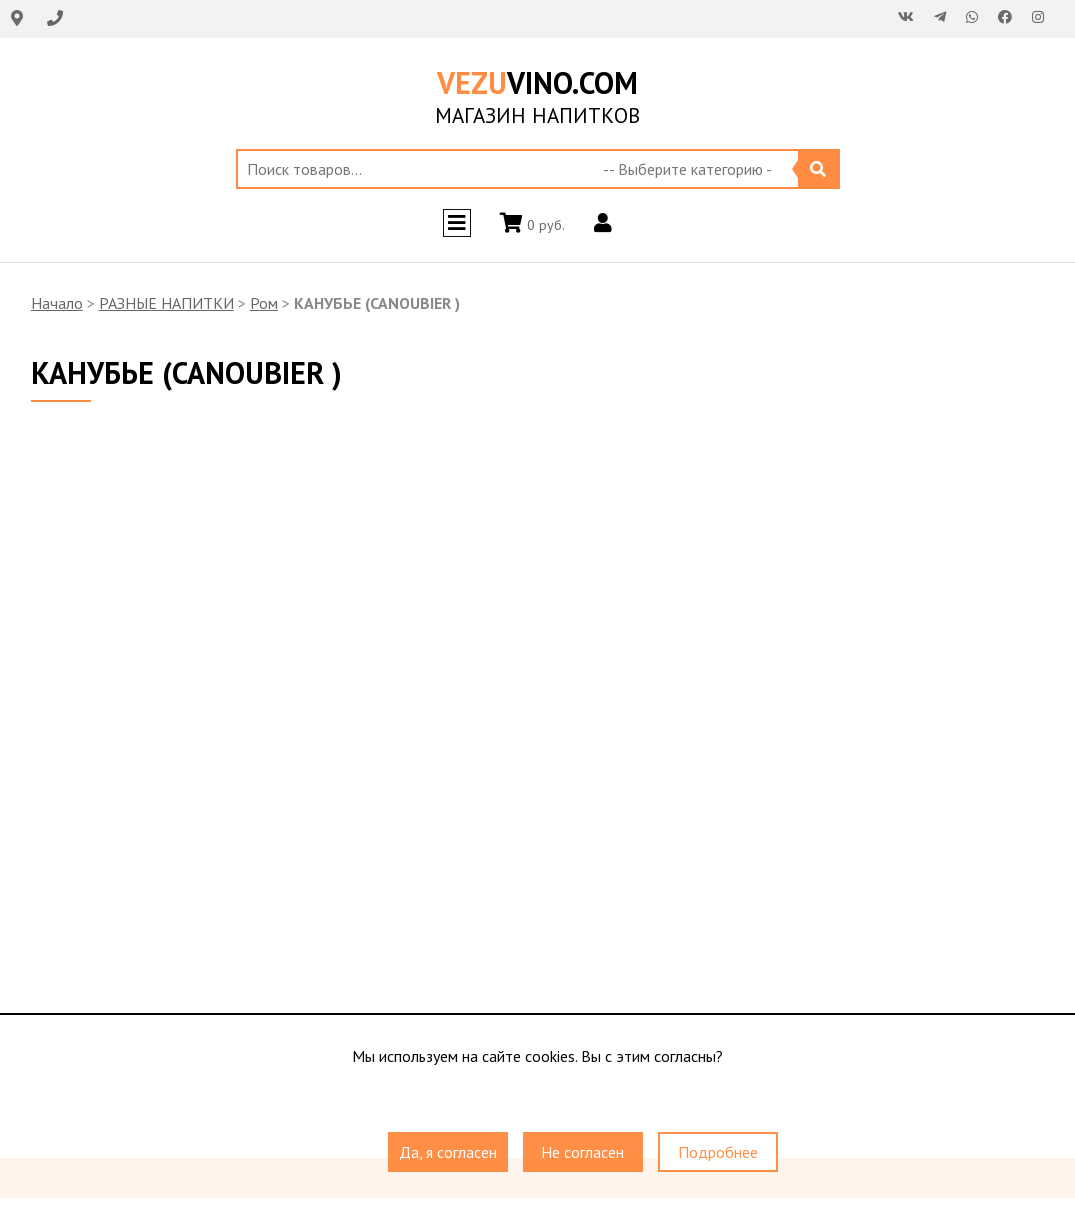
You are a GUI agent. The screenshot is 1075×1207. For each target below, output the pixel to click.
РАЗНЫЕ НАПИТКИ (166, 303)
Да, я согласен (448, 1152)
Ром (264, 303)
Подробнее (718, 1152)
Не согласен (582, 1152)
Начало (57, 303)
